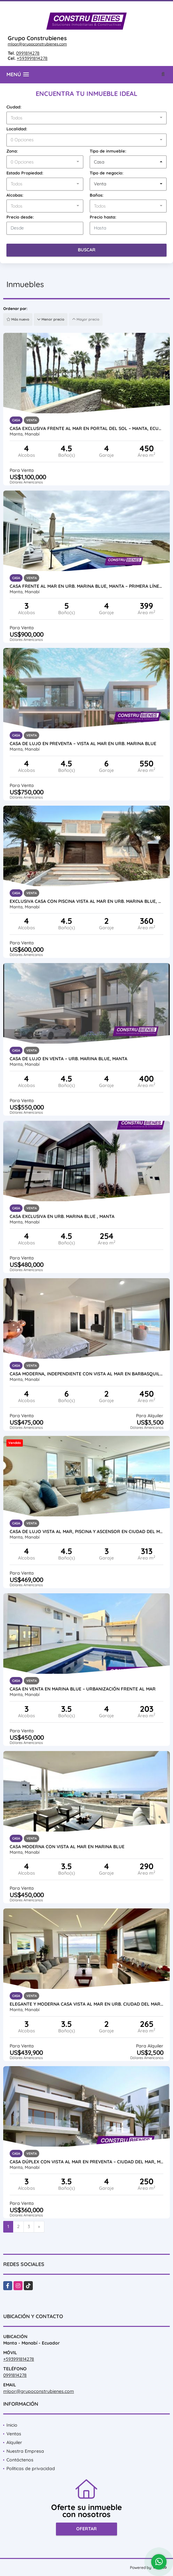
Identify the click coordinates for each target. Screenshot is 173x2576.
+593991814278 (32, 58)
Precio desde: (20, 217)
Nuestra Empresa (25, 2451)
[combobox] (86, 118)
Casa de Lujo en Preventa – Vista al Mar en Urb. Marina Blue (83, 743)
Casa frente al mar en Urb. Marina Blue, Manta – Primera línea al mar (86, 586)
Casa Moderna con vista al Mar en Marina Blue (67, 1846)
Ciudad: (14, 106)
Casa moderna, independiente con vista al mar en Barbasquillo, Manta (86, 1373)
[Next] (39, 2227)
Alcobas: (14, 195)
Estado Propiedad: (24, 172)
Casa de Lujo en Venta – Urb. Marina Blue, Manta (68, 1058)
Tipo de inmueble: (108, 151)
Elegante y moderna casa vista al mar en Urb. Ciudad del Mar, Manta (86, 2004)
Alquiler (14, 2442)
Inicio (11, 2425)
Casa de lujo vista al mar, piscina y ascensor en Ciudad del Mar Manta (86, 1531)
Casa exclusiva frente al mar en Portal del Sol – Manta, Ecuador (86, 428)
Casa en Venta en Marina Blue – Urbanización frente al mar (83, 1688)
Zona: (12, 151)
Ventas (13, 2434)
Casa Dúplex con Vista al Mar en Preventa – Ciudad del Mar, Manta (86, 2161)
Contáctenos (19, 2460)
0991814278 (28, 53)
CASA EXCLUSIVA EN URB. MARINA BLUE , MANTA (62, 1216)
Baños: (97, 195)
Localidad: (16, 128)
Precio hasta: (103, 217)
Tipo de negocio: (106, 172)
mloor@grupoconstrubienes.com (37, 44)
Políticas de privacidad (30, 2468)
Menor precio (50, 319)
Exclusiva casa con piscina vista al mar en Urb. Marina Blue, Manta (86, 901)
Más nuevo (17, 319)
